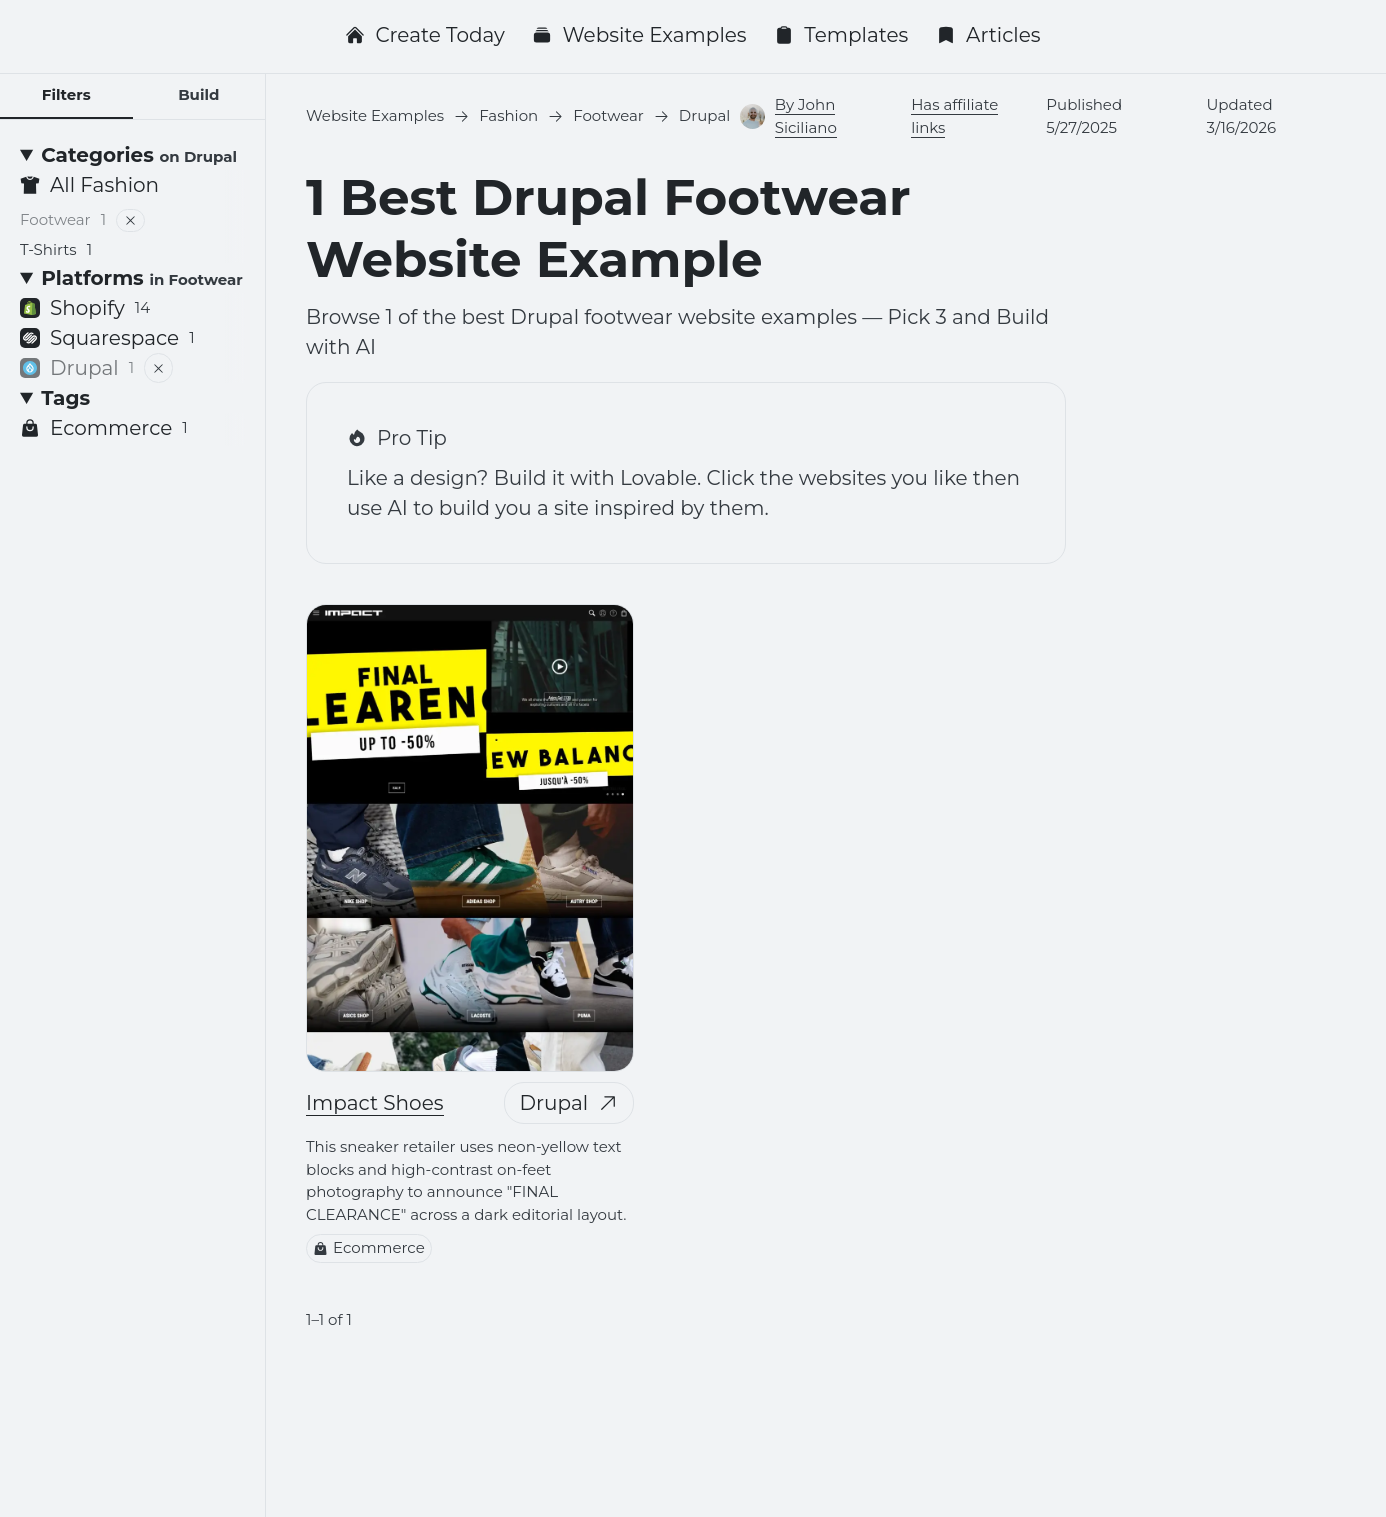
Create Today (424, 35)
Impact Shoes (375, 1103)
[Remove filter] (130, 220)
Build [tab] (198, 94)
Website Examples (639, 35)
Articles (988, 35)
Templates (841, 35)
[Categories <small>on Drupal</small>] (132, 155)
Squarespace (107, 338)
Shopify (85, 308)
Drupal (569, 1103)
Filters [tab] (66, 94)
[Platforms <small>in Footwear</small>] (132, 278)
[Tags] (132, 398)
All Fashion (89, 185)
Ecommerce (369, 1247)
